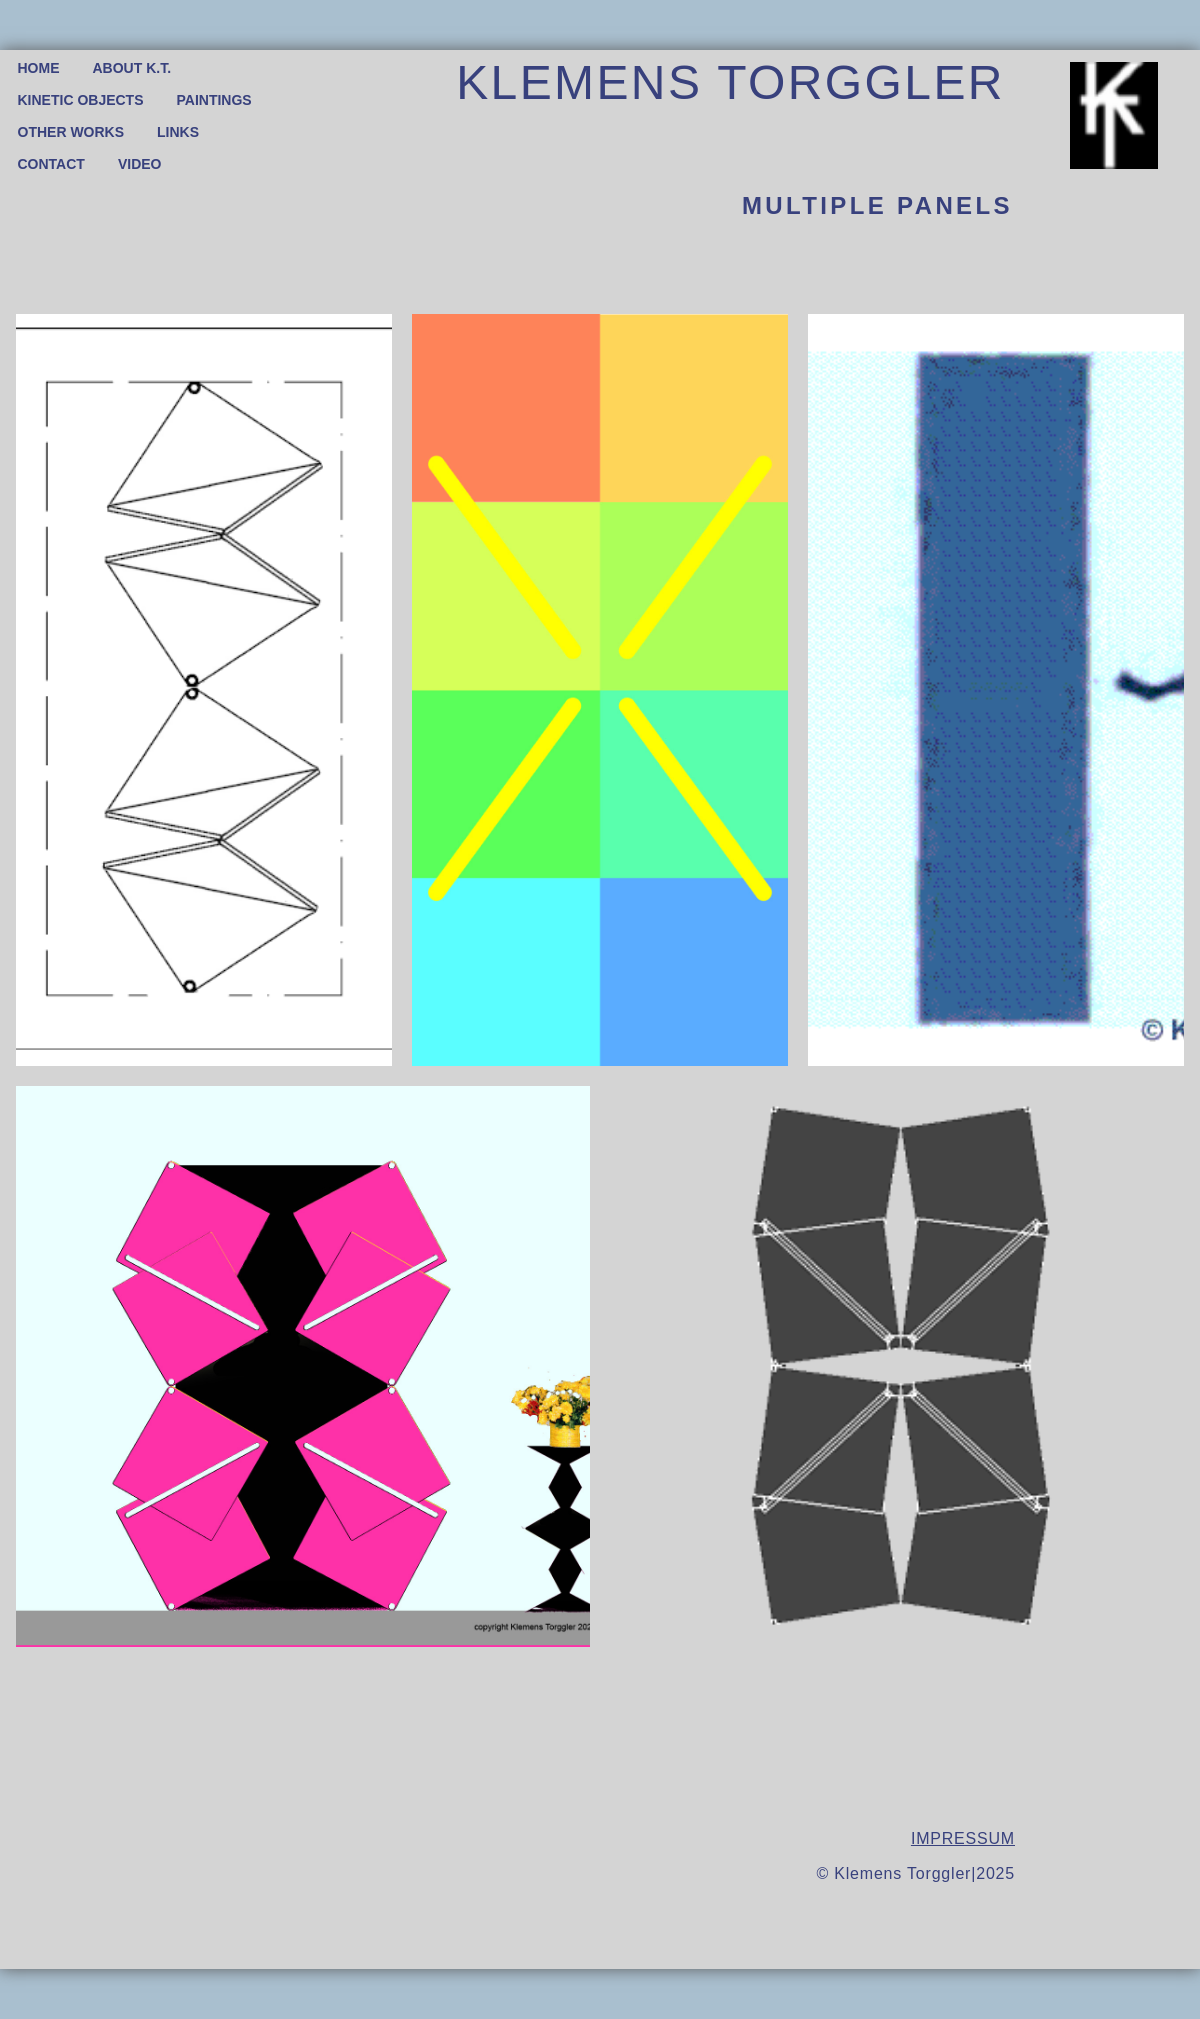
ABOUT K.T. (132, 68)
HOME (39, 68)
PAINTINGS (214, 100)
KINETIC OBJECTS (81, 100)
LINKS (178, 132)
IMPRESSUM (963, 1838)
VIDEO (140, 164)
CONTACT (51, 164)
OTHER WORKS (71, 132)
